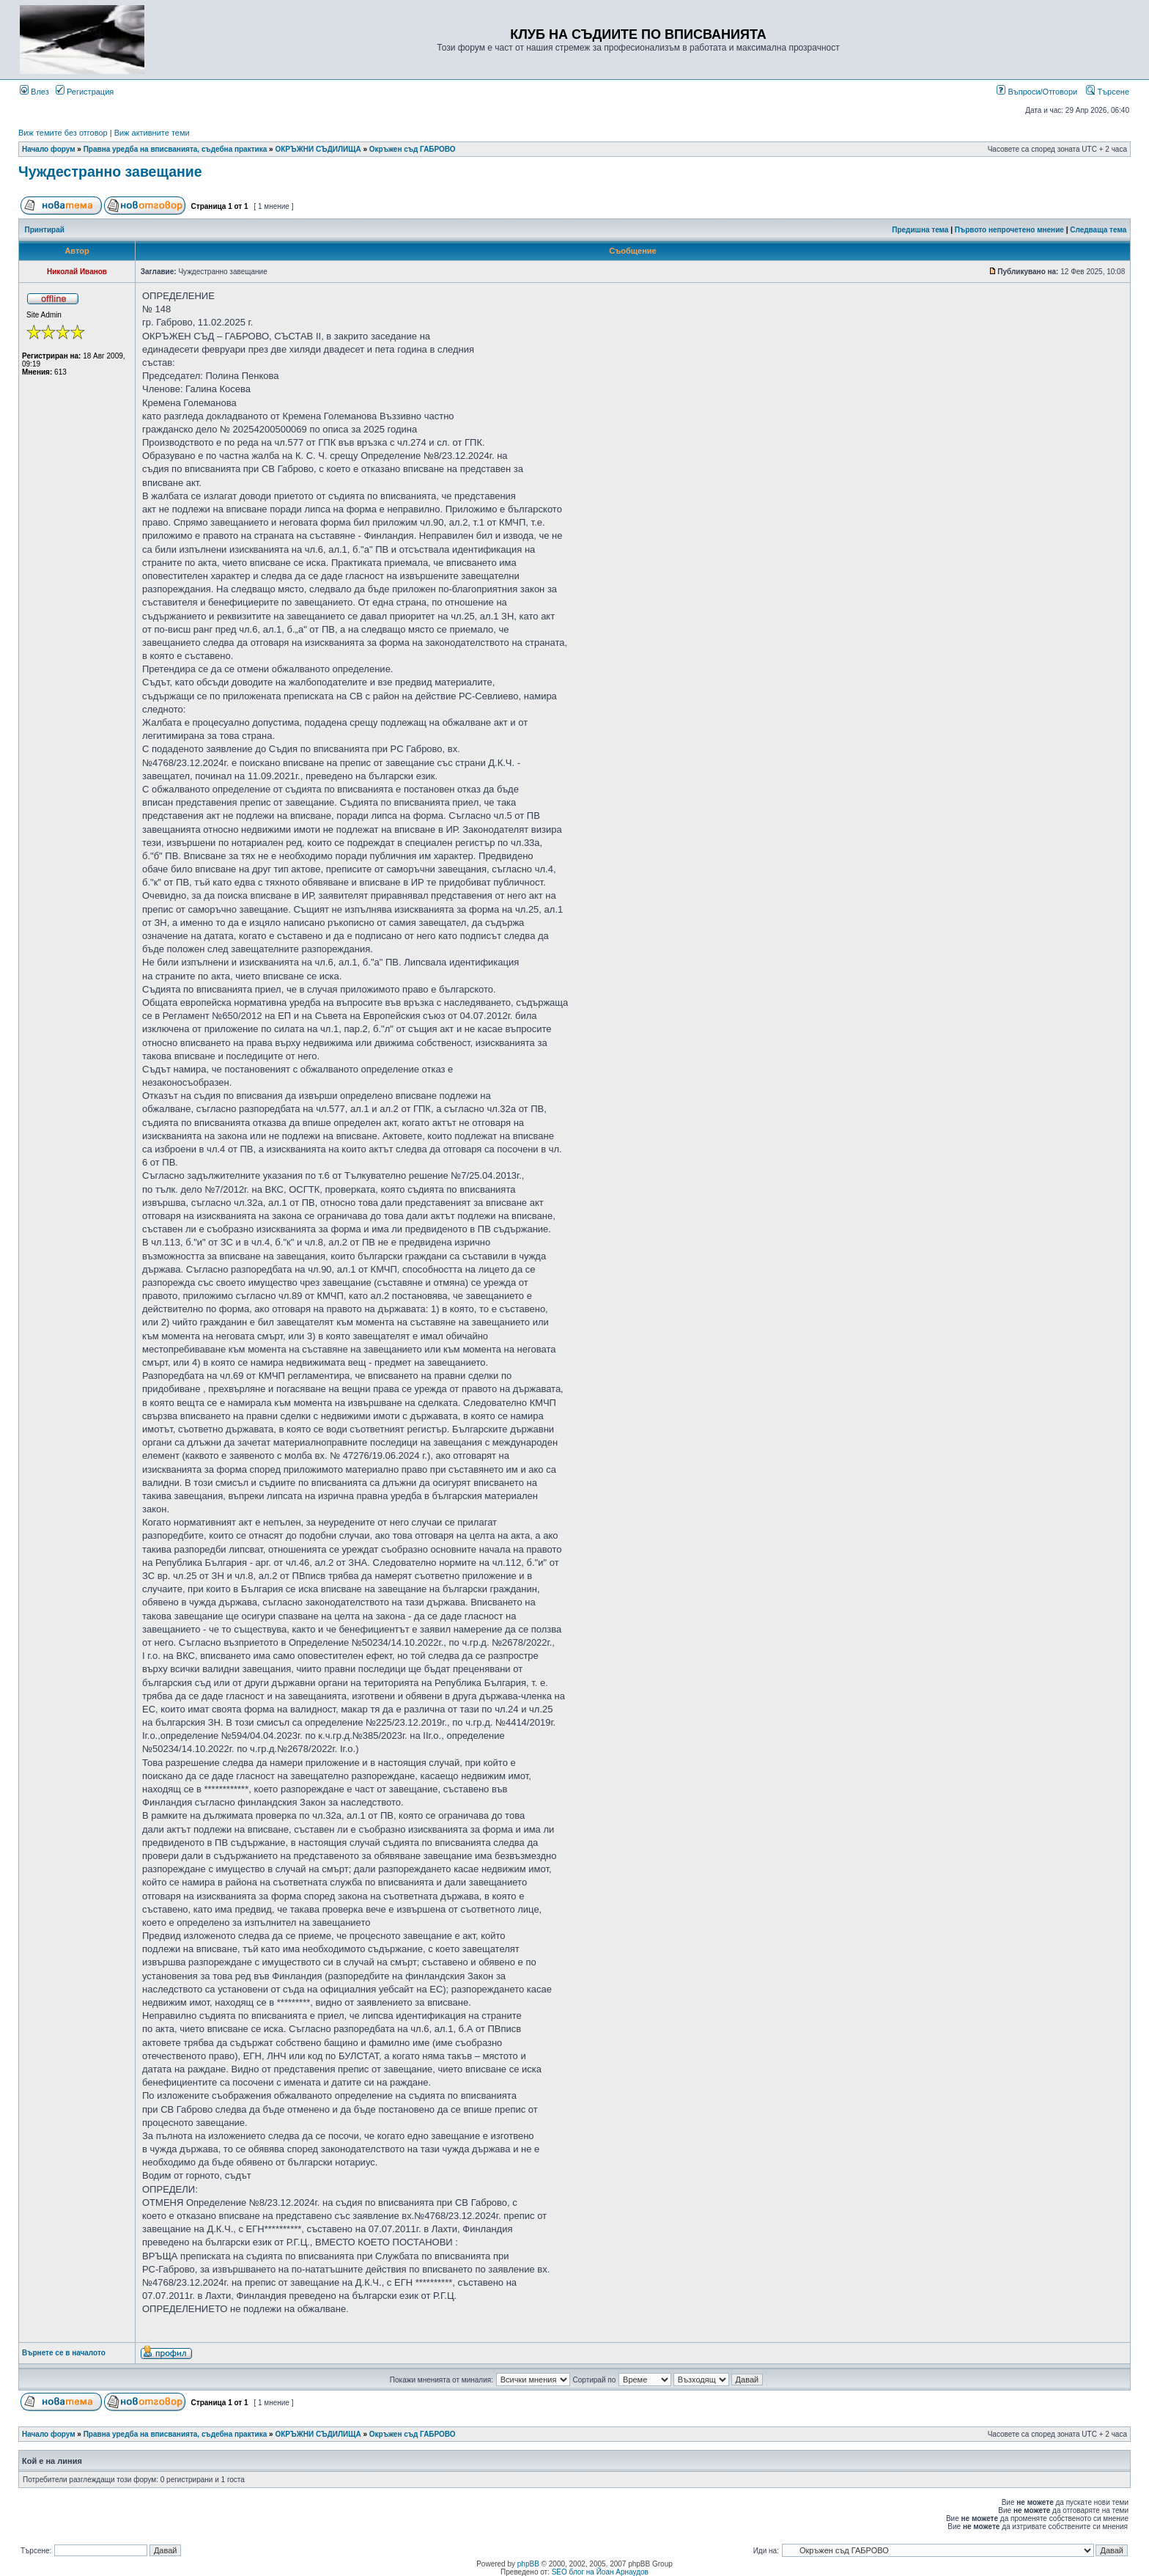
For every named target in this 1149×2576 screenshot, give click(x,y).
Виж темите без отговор (63, 132)
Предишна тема (920, 230)
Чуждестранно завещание (110, 171)
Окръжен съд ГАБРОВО (412, 149)
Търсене (1107, 91)
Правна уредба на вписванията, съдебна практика (175, 149)
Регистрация (85, 91)
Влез (34, 91)
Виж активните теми (152, 132)
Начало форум (48, 149)
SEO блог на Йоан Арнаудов (600, 2572)
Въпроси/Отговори (1037, 91)
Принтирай (44, 230)
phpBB (528, 2564)
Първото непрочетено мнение (1009, 230)
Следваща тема (1098, 230)
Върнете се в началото (64, 2353)
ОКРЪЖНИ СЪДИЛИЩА (318, 149)
